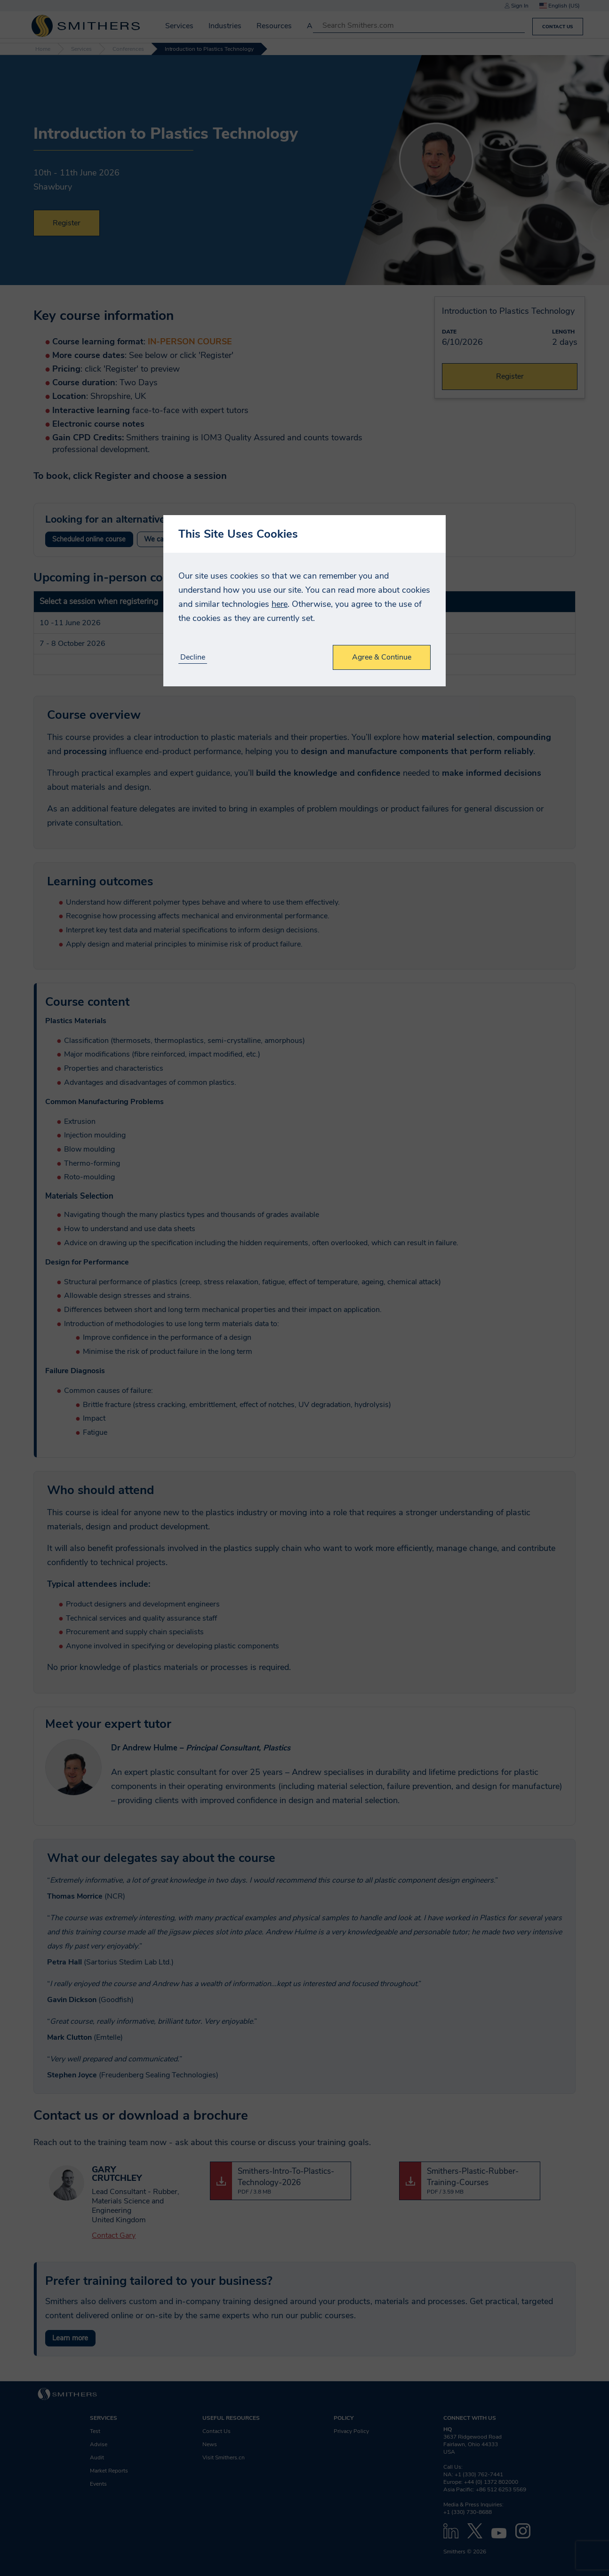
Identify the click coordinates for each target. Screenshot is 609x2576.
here (280, 604)
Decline (192, 657)
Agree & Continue (381, 657)
